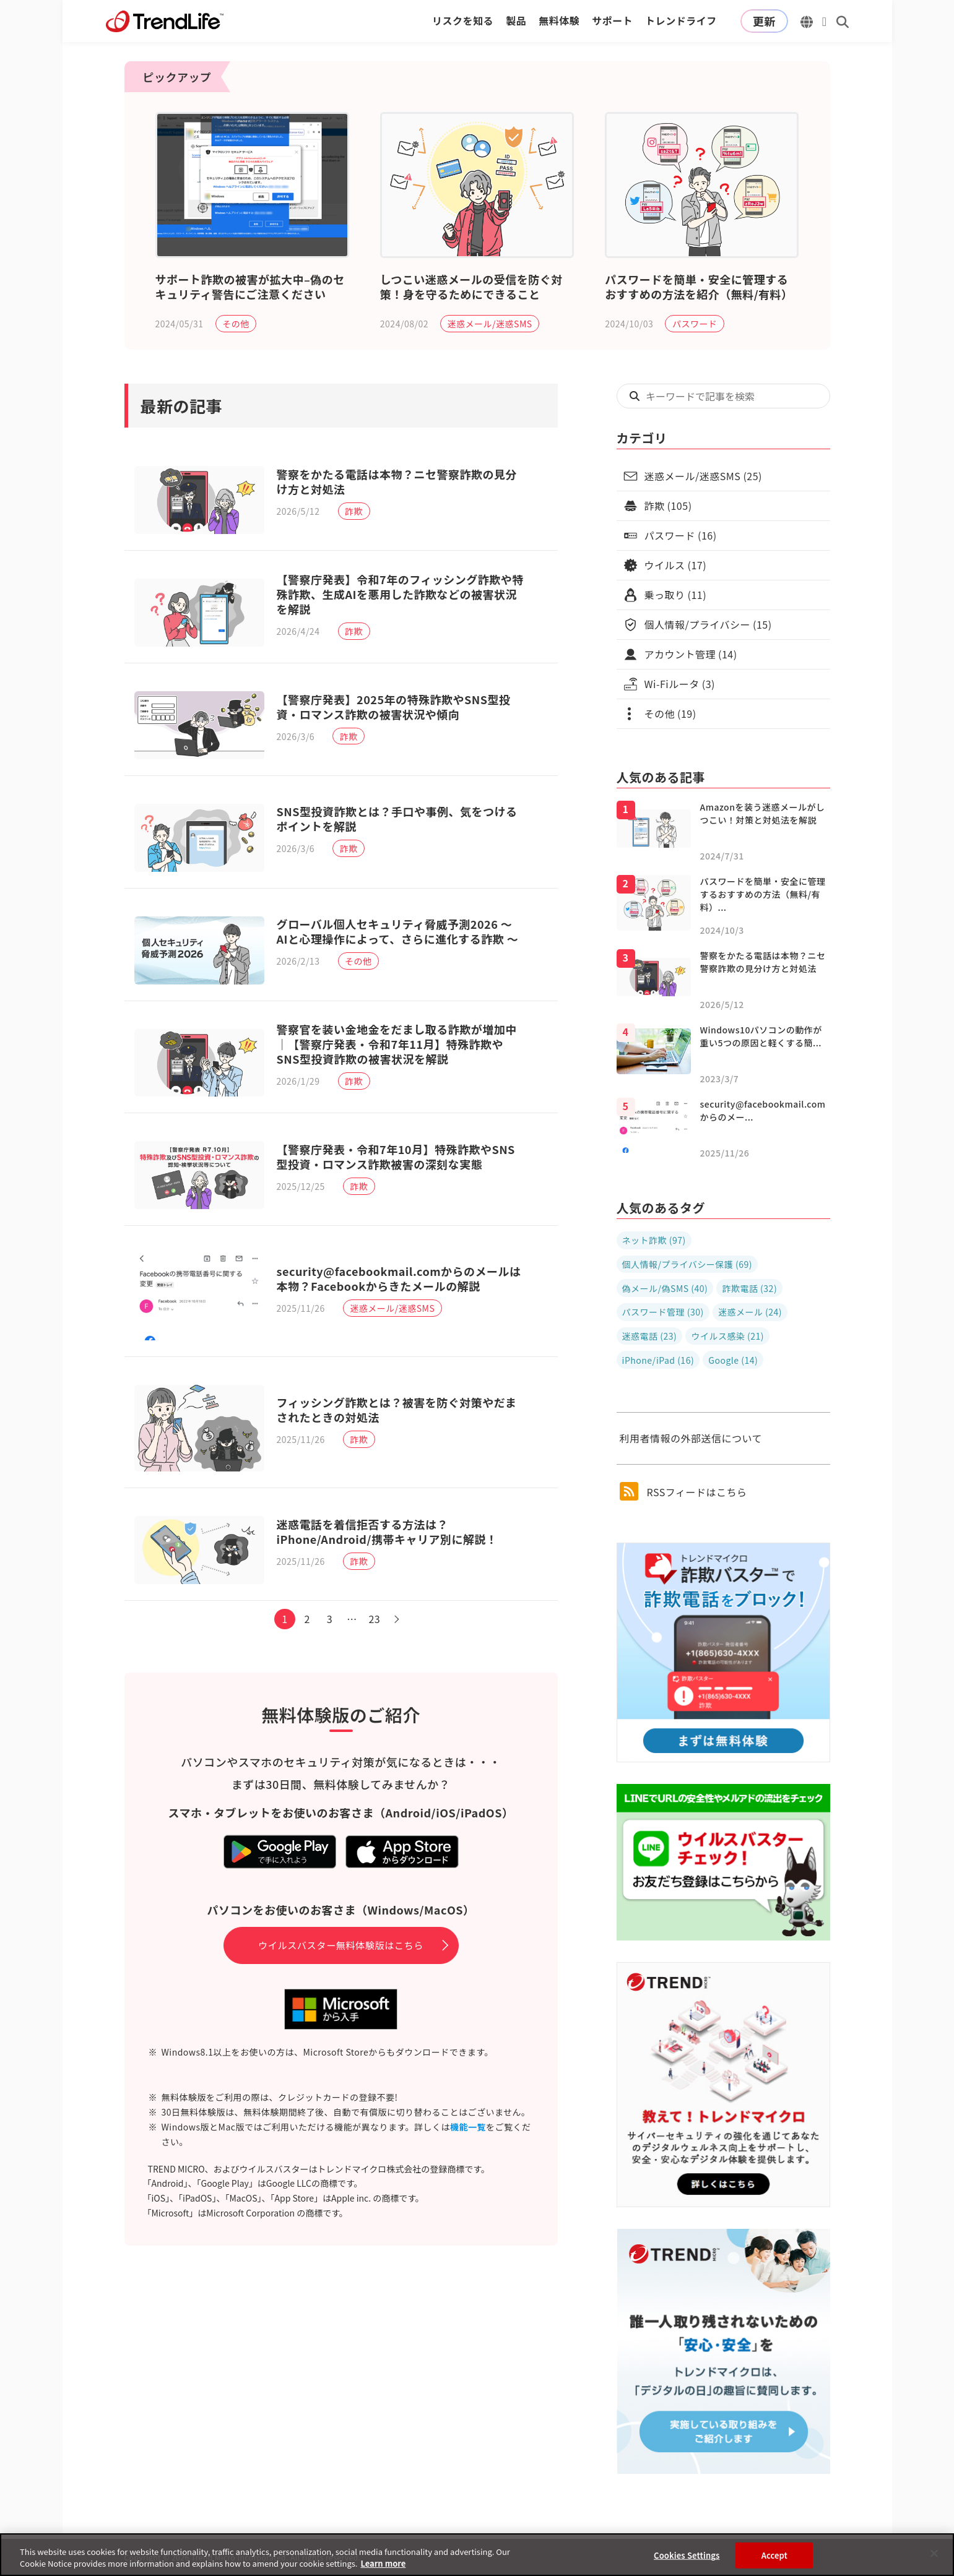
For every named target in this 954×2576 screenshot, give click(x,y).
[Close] (934, 2557)
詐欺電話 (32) (749, 1288)
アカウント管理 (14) (690, 654)
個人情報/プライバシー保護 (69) (687, 1264)
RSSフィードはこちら (683, 1491)
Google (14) (733, 1360)
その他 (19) (670, 713)
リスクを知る (462, 20)
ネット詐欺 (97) (654, 1240)
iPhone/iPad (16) (658, 1360)
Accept (774, 2559)
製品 (516, 20)
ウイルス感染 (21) (727, 1336)
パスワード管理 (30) (663, 1312)
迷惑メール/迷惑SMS (490, 323)
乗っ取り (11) (675, 594)
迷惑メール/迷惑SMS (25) (703, 475)
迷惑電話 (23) (649, 1336)
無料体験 (559, 20)
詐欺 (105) (668, 505)
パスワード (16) (680, 535)
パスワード (695, 323)
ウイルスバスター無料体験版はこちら (341, 1990)
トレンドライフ (681, 20)
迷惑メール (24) (750, 1312)
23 (377, 1663)
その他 (235, 323)
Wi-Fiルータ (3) (680, 683)
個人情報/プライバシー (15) (708, 624)
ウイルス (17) (675, 565)
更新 (764, 21)
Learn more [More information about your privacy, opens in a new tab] (382, 2568)
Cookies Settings (686, 2559)
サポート (612, 20)
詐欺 (356, 513)
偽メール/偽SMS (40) (665, 1288)
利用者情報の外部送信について (691, 1438)
